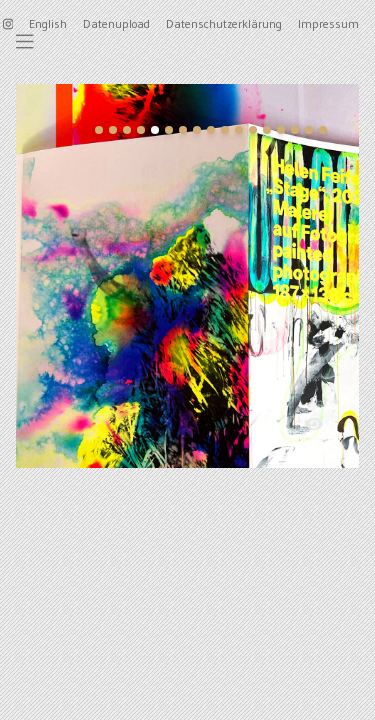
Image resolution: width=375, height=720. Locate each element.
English (48, 23)
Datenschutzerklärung (224, 23)
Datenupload (116, 23)
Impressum (328, 23)
